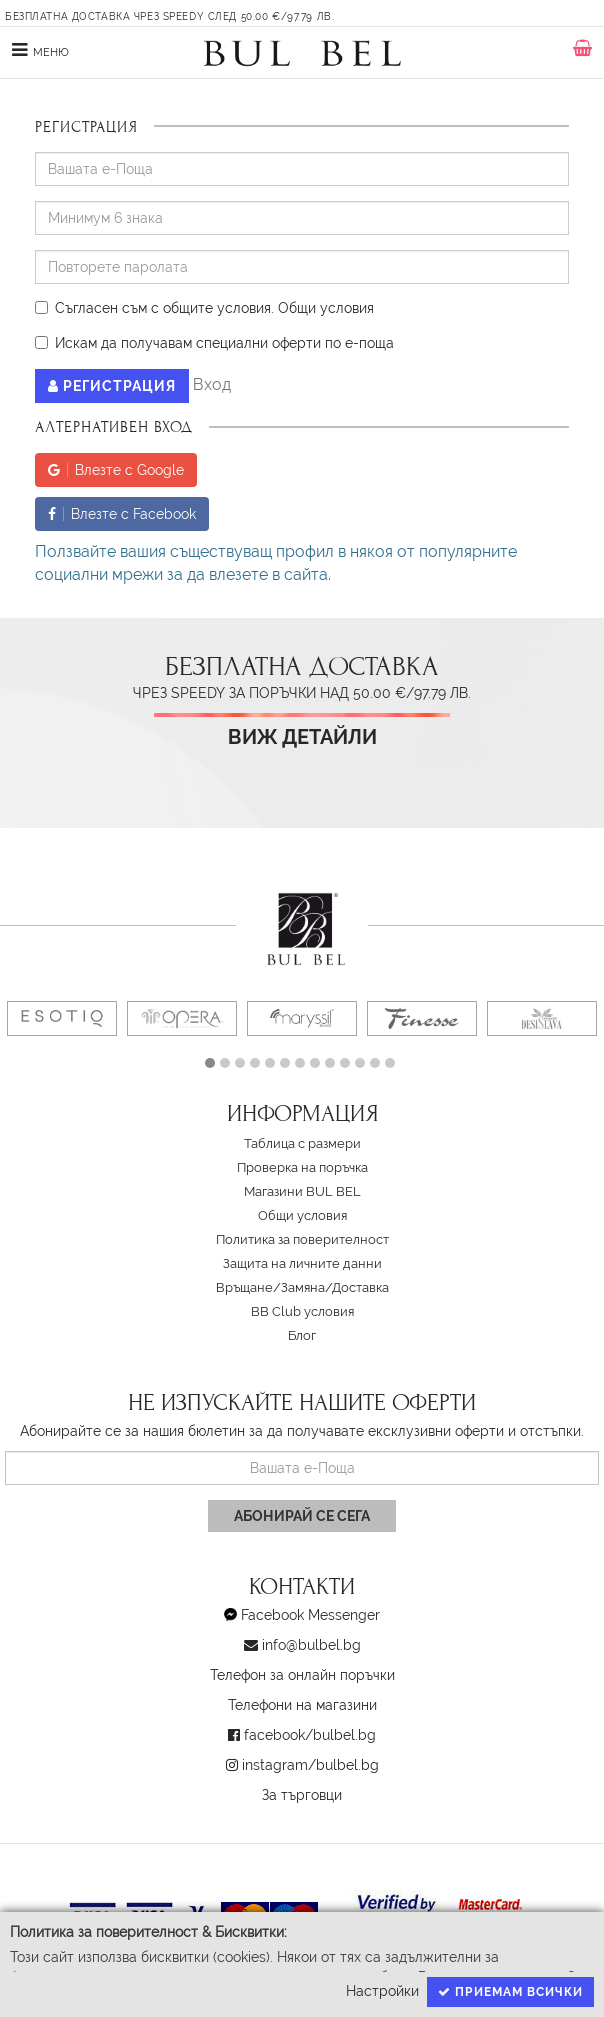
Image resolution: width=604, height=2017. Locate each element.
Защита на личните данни (302, 1263)
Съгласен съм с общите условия (153, 308)
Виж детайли (302, 737)
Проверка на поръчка (302, 1167)
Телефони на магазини (302, 1705)
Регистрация (112, 386)
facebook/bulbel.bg (310, 1735)
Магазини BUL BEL (302, 1191)
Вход (212, 385)
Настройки (382, 1991)
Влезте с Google (116, 470)
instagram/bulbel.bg (310, 1765)
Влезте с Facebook (122, 514)
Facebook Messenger (310, 1615)
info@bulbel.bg (311, 1645)
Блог (302, 1335)
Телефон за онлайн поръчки (302, 1675)
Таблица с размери (302, 1143)
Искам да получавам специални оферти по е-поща (214, 343)
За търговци (302, 1795)
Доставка (360, 1287)
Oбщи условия (326, 308)
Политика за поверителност (302, 1239)
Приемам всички (510, 1992)
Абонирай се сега (302, 1516)
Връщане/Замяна (270, 1287)
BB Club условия (302, 1311)
